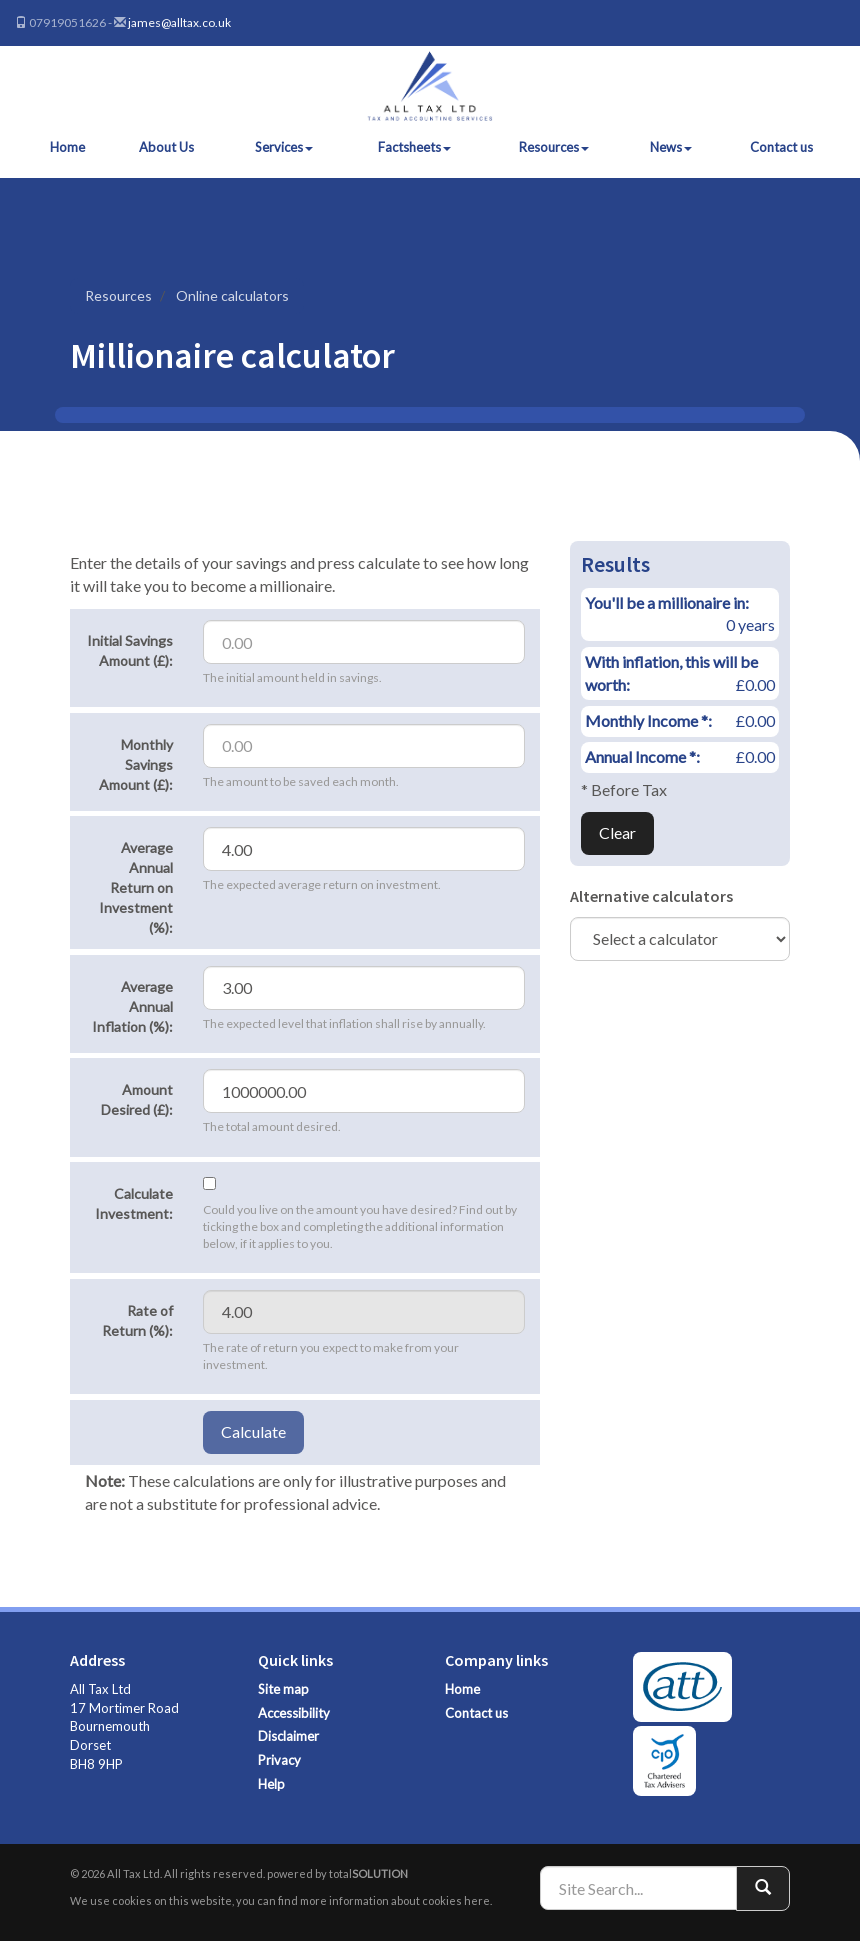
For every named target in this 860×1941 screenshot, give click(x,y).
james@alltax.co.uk (179, 22)
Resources (554, 147)
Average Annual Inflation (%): (132, 1006)
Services (284, 147)
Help (271, 1784)
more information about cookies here (395, 1900)
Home (67, 147)
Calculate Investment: (134, 1203)
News (671, 147)
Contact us (781, 147)
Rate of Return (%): (137, 1320)
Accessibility (294, 1713)
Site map (283, 1689)
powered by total (337, 1873)
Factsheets (414, 147)
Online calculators (232, 295)
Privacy (279, 1760)
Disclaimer (288, 1736)
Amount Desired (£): (137, 1099)
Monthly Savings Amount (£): (136, 764)
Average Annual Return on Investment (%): (136, 887)
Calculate (253, 1431)
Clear (617, 832)
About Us (166, 147)
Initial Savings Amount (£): (130, 650)
